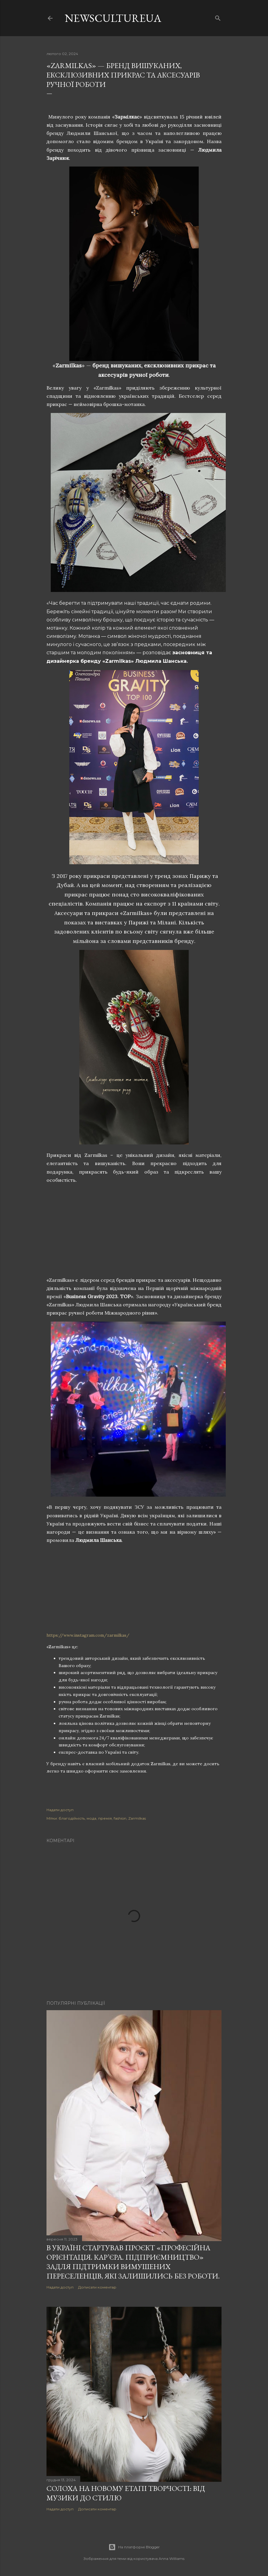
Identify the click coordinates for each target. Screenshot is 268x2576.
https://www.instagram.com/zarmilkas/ (87, 1635)
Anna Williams (171, 2558)
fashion (120, 1818)
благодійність (72, 1818)
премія (105, 1818)
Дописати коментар (97, 2287)
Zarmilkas (137, 1818)
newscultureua (113, 18)
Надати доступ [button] (60, 1809)
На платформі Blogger (134, 2547)
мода (91, 1818)
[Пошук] (218, 17)
